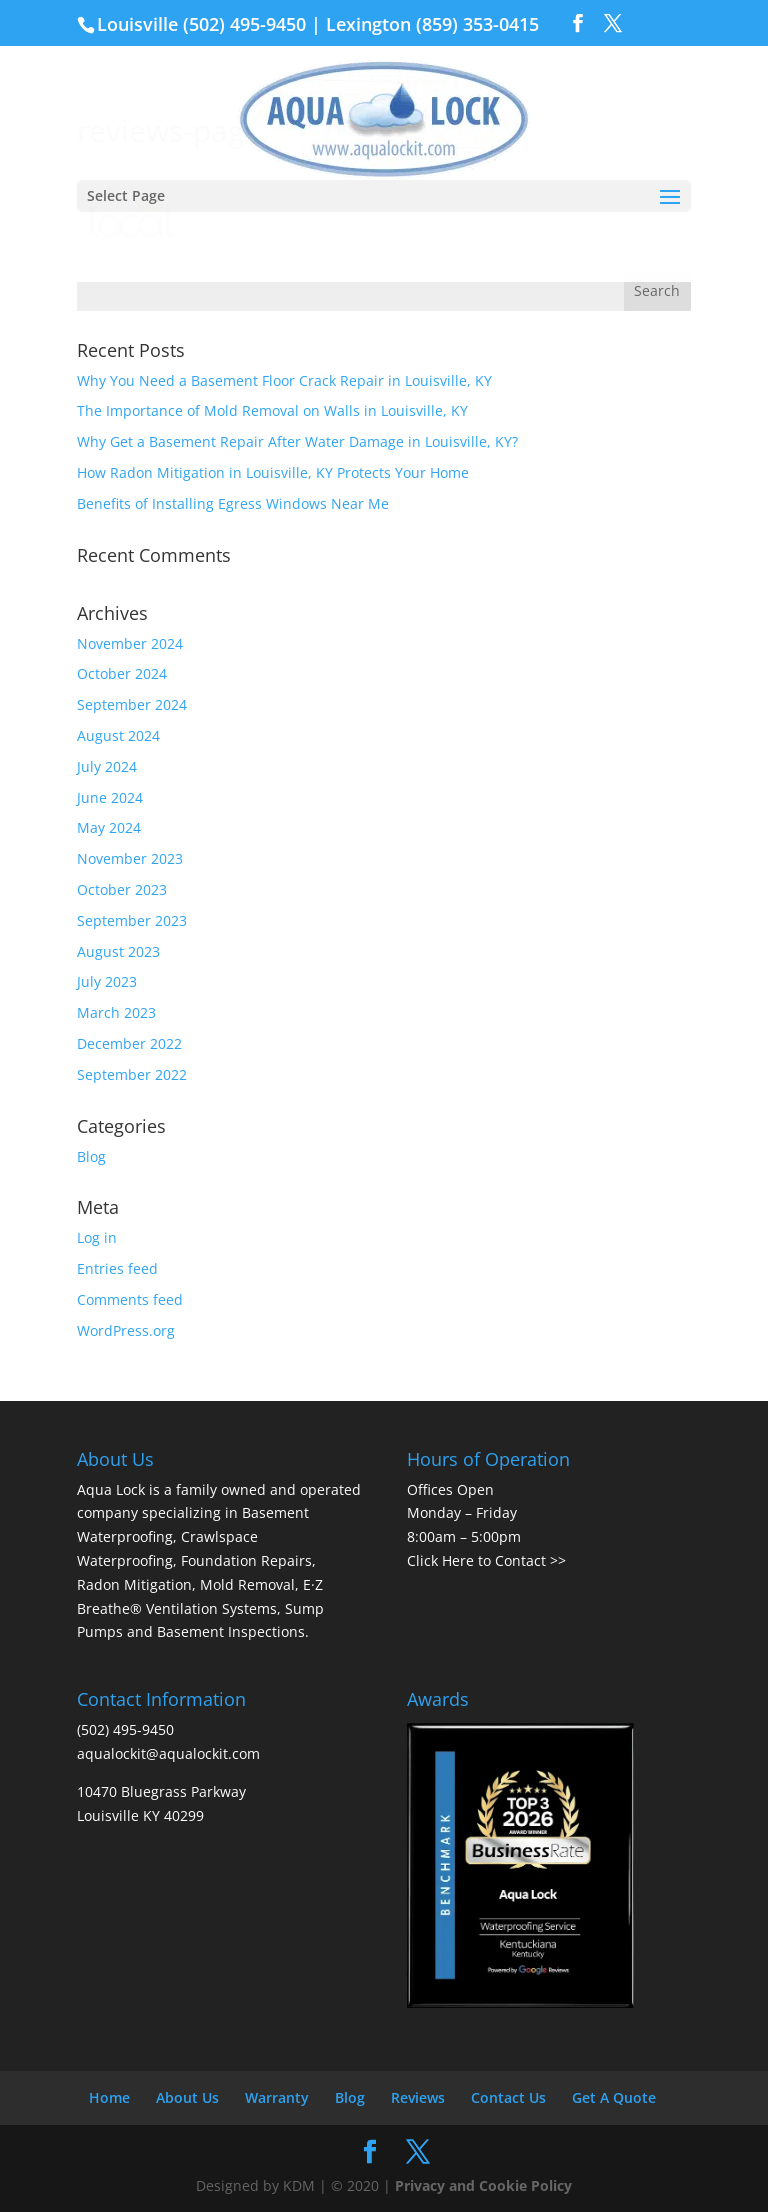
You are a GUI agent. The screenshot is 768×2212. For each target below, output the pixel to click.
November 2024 (130, 643)
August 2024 (118, 735)
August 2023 (118, 951)
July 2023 (107, 981)
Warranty (277, 2097)
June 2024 (110, 797)
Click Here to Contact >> (486, 1560)
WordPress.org (126, 1330)
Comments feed (130, 1299)
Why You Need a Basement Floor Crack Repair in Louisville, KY (284, 380)
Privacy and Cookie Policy (483, 2185)
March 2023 (116, 1012)
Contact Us (508, 2097)
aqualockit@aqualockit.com (168, 1753)
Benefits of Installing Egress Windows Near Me (233, 503)
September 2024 (132, 704)
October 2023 (122, 889)
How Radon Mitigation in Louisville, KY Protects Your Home (273, 472)
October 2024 (122, 673)
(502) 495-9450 (244, 24)
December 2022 (129, 1043)
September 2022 (132, 1074)
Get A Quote (614, 2097)
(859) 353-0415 (477, 24)
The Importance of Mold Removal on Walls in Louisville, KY (272, 410)
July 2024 (107, 766)
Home (109, 2097)
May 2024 (109, 827)
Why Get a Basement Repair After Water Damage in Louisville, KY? (297, 441)
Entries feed (117, 1268)
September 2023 (132, 920)
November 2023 (130, 858)
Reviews (418, 2097)
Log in (97, 1237)
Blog (91, 1156)
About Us (187, 2097)
